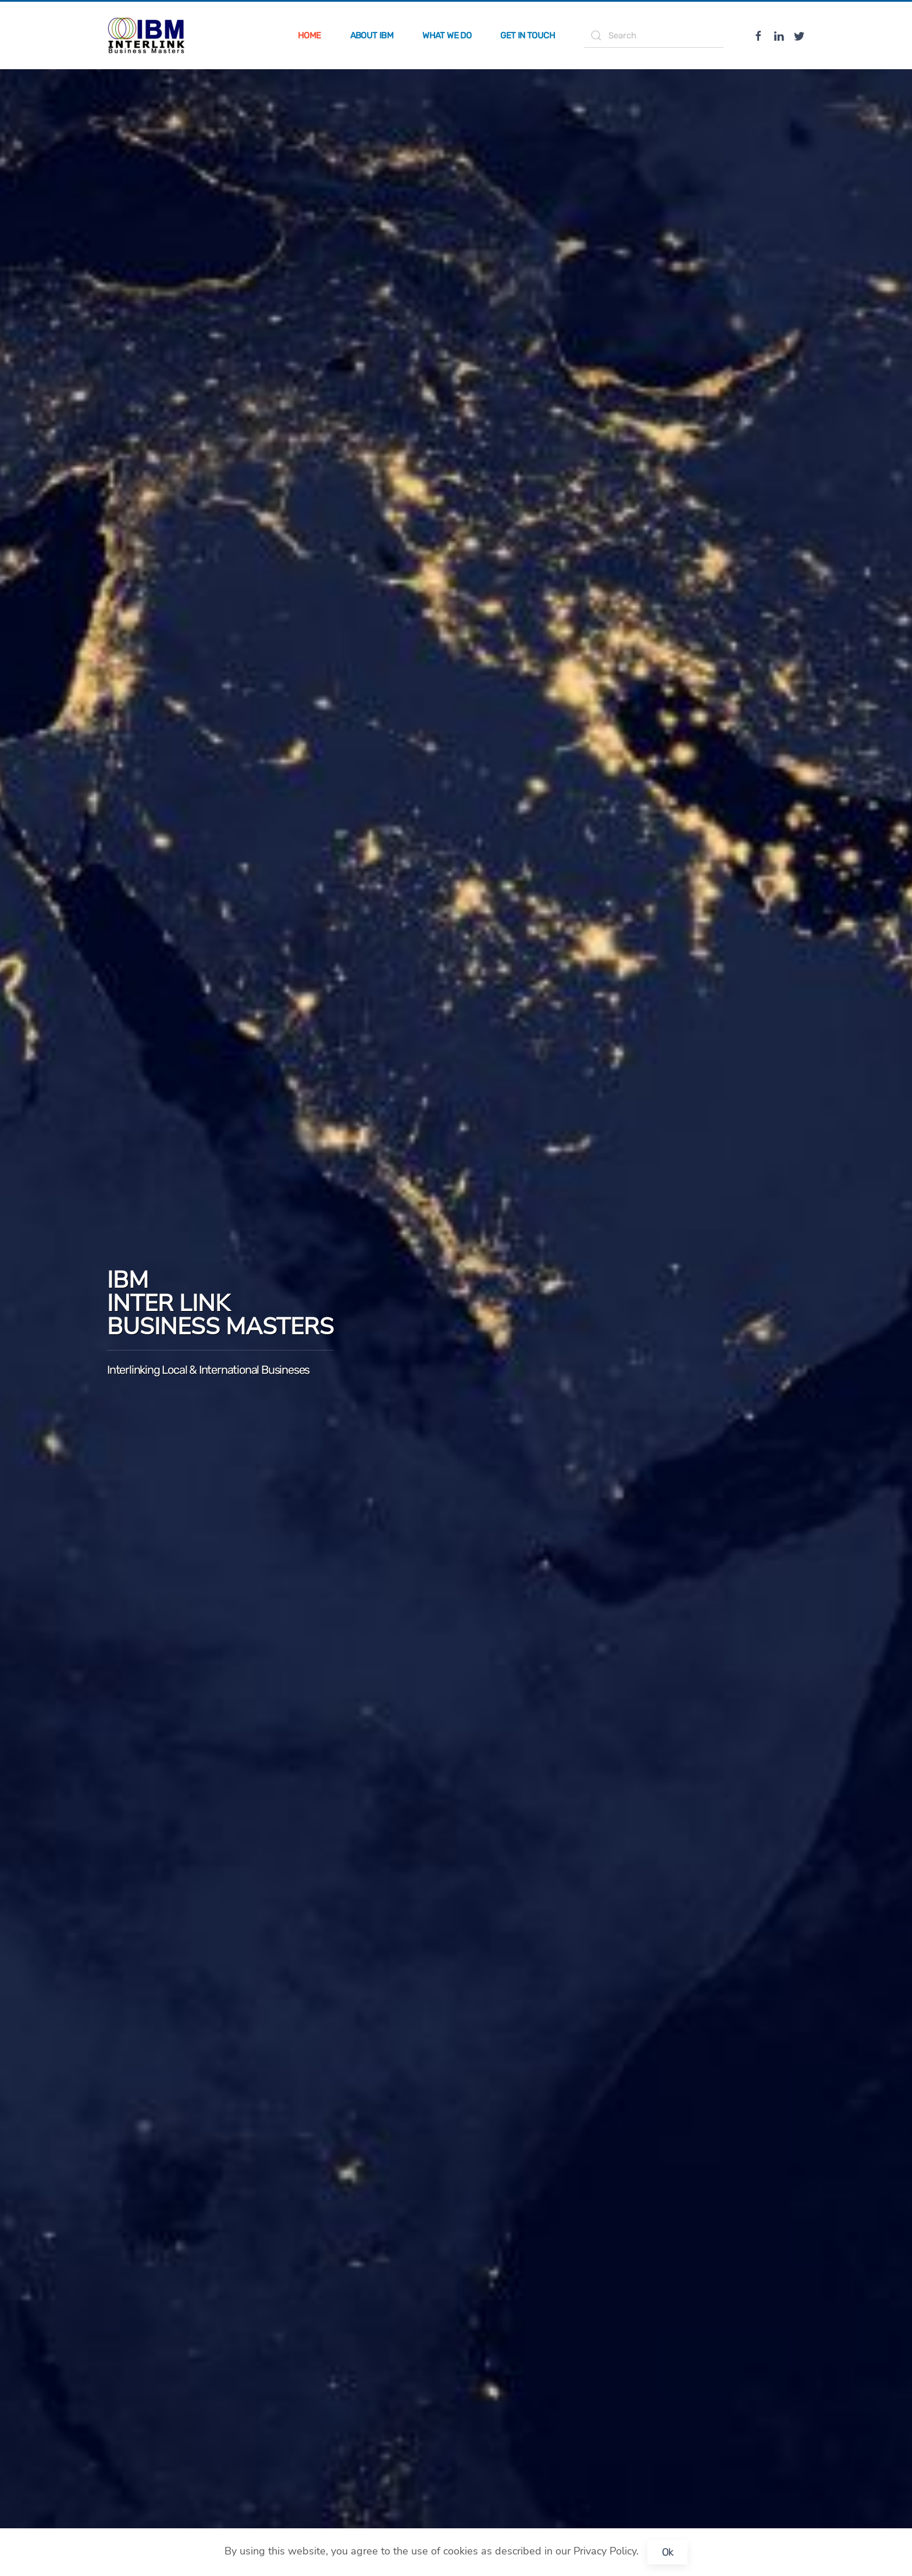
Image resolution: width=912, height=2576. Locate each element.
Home (309, 35)
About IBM (372, 35)
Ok (668, 2552)
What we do (446, 35)
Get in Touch (527, 35)
